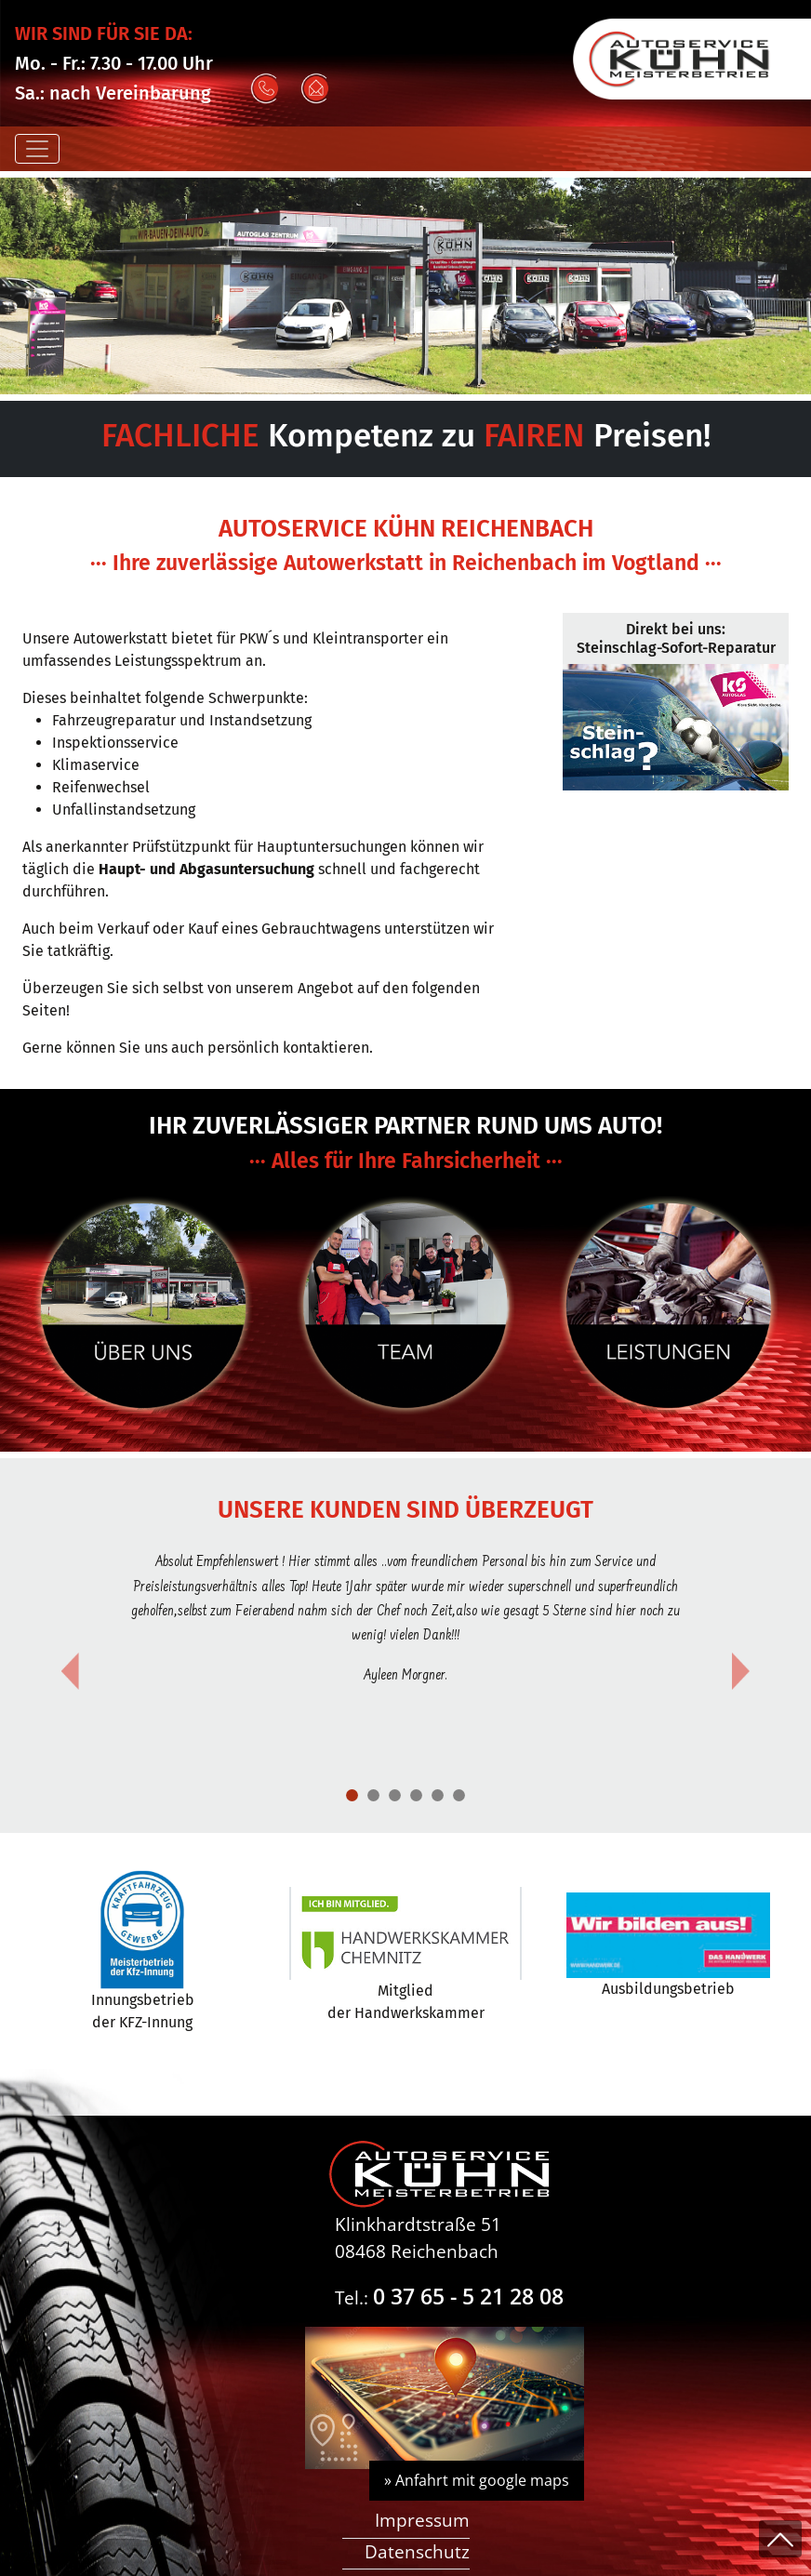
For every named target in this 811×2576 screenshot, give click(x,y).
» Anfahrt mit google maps (476, 2480)
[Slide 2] (395, 1795)
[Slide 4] (438, 1795)
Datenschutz (417, 2551)
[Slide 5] (459, 1795)
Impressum (422, 2519)
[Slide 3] (416, 1795)
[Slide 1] (352, 1795)
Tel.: (449, 2297)
